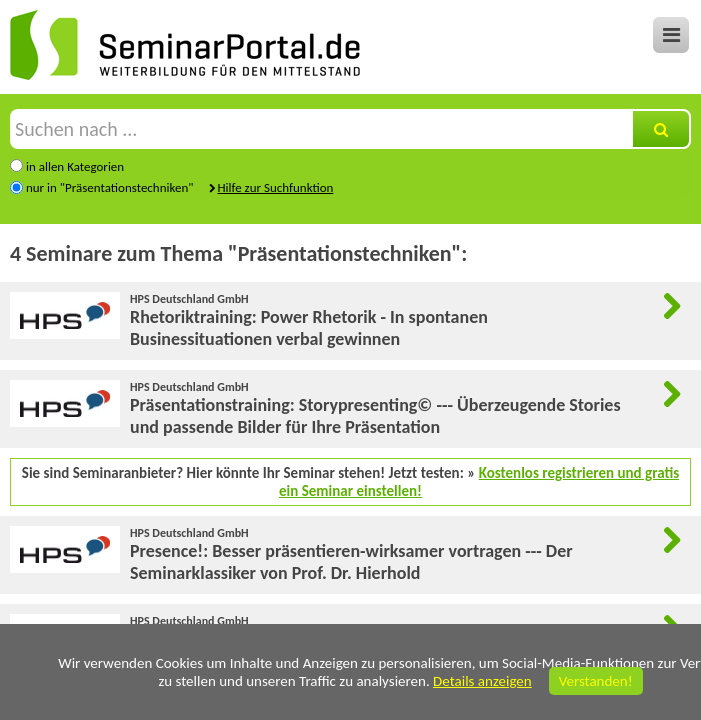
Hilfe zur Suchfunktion (275, 187)
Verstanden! (596, 681)
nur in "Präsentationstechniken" (110, 187)
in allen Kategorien (75, 166)
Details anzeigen (482, 681)
